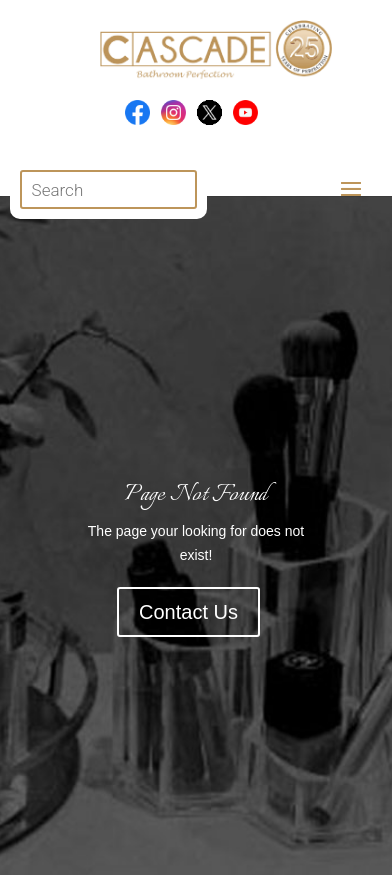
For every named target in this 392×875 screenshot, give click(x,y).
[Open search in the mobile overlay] (109, 189)
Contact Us (188, 612)
